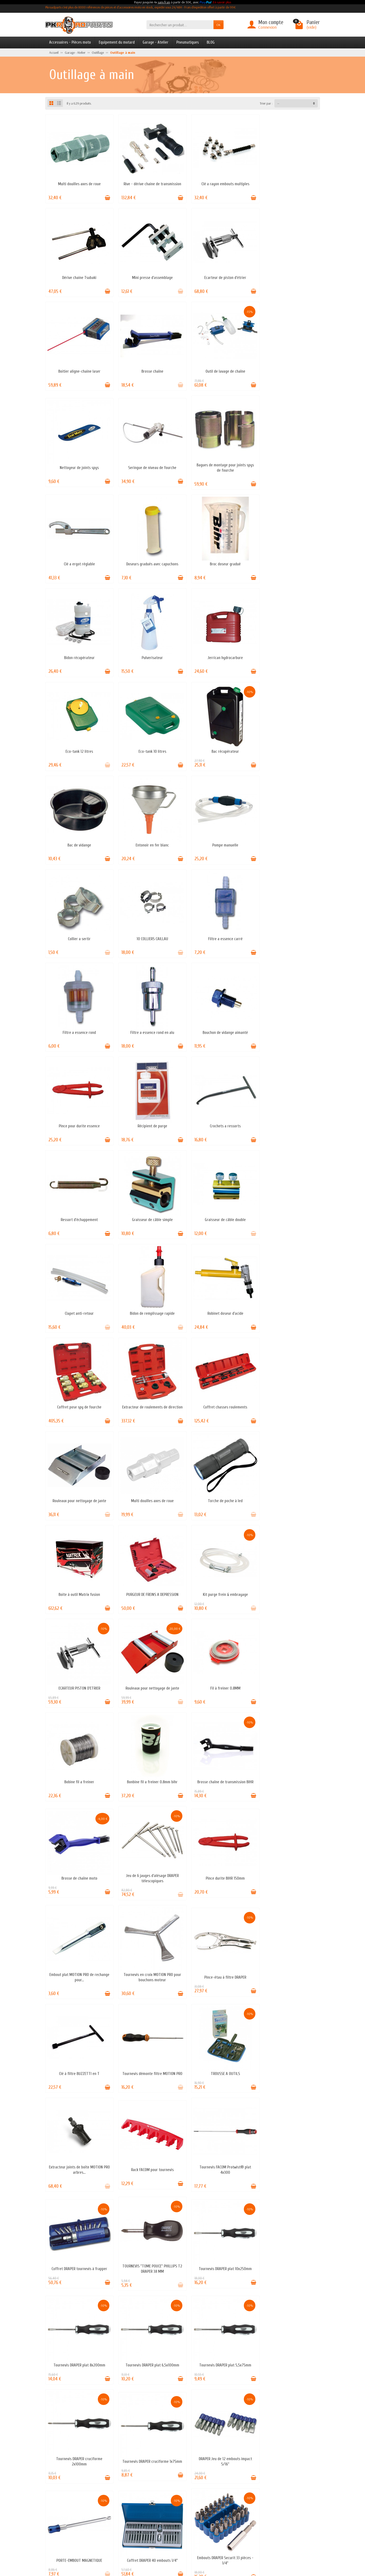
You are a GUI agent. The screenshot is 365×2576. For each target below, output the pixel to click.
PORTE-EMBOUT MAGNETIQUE (287, 1844)
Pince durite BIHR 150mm (77, 1466)
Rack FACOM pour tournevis (77, 1658)
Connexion (267, 27)
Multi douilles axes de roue (77, 180)
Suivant (312, 2451)
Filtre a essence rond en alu (78, 820)
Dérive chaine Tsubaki (287, 180)
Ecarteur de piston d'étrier (148, 271)
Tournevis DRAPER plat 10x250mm (77, 1751)
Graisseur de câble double (287, 910)
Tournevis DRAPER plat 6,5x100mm (217, 1751)
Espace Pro (288, 2525)
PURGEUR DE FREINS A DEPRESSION (217, 1187)
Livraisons (124, 2504)
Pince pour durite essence (217, 820)
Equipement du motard (117, 42)
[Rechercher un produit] (179, 24)
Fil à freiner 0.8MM (217, 1277)
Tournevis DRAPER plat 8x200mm (147, 1751)
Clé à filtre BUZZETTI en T (78, 1562)
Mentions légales (239, 2504)
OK (218, 25)
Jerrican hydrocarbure (147, 548)
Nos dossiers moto (185, 2522)
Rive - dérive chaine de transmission (147, 180)
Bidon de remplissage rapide (147, 1000)
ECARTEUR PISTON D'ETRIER (78, 1277)
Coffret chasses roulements (148, 1094)
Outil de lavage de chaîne (78, 364)
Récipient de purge (287, 820)
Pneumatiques (187, 42)
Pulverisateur (77, 548)
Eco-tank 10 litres (287, 548)
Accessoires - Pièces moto (70, 42)
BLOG (211, 42)
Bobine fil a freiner (287, 1277)
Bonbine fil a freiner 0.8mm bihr (78, 1371)
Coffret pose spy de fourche (287, 1000)
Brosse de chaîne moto (217, 1371)
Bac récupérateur (78, 638)
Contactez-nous (238, 2522)
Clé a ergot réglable (77, 457)
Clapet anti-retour (77, 1000)
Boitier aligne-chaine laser (217, 271)
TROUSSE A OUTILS (217, 1562)
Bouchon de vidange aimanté (147, 820)
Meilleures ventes (184, 2516)
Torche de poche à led (77, 1187)
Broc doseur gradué (217, 457)
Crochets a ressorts (77, 910)
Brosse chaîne (287, 271)
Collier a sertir (77, 729)
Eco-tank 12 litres (217, 548)
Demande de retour (131, 2510)
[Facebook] (116, 2553)
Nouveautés (180, 2510)
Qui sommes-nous (240, 2510)
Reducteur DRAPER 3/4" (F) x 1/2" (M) (287, 2228)
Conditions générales (131, 2522)
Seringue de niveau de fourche (217, 364)
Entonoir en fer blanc (217, 638)
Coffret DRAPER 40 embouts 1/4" (77, 1940)
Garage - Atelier (155, 42)
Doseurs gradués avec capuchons (148, 457)
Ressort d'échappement (147, 910)
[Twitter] (127, 2553)
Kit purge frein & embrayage (287, 1187)
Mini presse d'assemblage (77, 271)
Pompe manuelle (287, 638)
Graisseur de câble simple (217, 910)
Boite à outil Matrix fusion (147, 1187)
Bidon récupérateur (287, 457)
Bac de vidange (147, 638)
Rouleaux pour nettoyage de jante (217, 1094)
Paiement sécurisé (129, 2516)
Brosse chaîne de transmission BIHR (147, 1371)
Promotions (180, 2504)
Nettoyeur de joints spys (147, 364)
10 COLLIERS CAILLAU (147, 729)
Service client (237, 2516)
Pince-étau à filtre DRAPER (287, 1466)
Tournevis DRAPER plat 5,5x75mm (287, 1751)
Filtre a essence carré (217, 729)
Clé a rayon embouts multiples (217, 180)
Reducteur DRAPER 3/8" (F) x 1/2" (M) (217, 2228)
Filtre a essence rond (287, 729)
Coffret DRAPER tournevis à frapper (217, 1658)
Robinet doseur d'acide (217, 1000)
